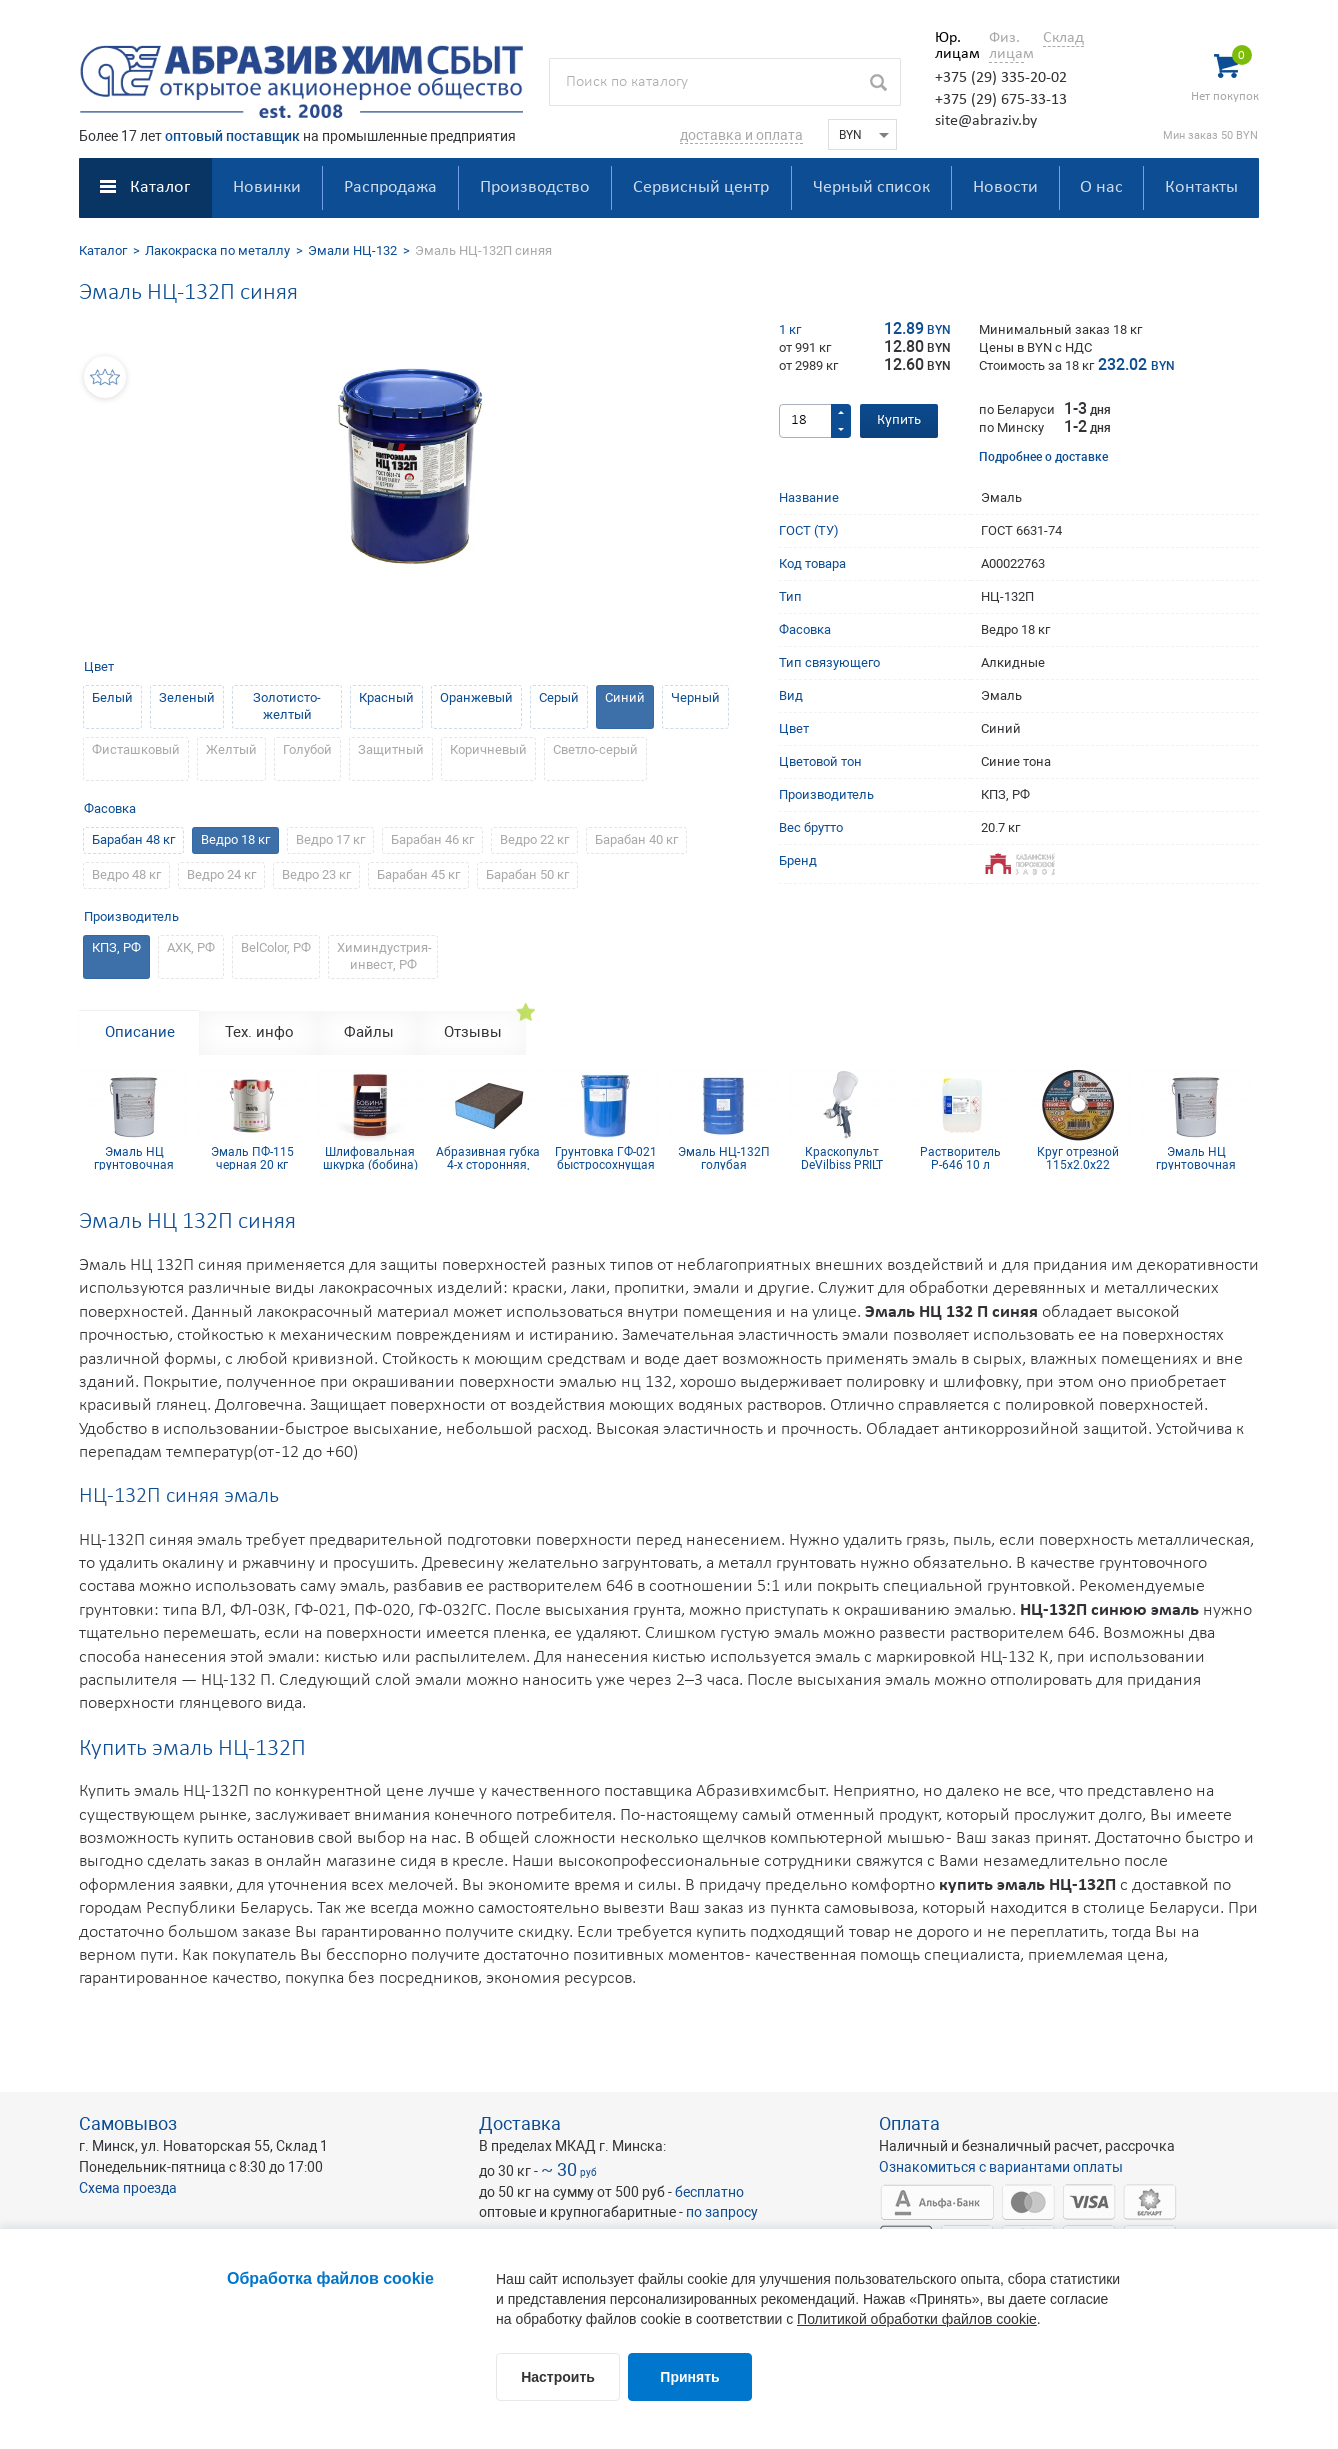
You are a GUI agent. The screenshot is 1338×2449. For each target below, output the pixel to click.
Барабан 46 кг (432, 839)
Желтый (231, 749)
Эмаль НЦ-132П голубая (724, 1158)
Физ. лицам (1006, 46)
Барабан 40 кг (636, 839)
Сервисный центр (701, 187)
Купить (899, 420)
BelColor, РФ (276, 947)
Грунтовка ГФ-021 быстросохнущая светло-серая (606, 1158)
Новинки (267, 187)
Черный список (871, 187)
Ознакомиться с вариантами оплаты (1001, 2167)
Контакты (1201, 187)
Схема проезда (128, 2188)
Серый (559, 697)
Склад (1063, 38)
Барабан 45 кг (418, 874)
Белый (112, 697)
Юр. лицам (952, 46)
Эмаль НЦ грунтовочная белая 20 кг (134, 1158)
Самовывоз (128, 2123)
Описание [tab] (140, 1032)
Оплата (909, 2123)
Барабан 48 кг (133, 839)
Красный (386, 697)
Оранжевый (476, 697)
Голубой (307, 749)
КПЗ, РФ (116, 947)
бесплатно (709, 2192)
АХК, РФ (191, 947)
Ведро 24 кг (221, 874)
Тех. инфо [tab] (259, 1032)
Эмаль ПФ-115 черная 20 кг (252, 1158)
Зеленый (187, 697)
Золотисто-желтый (287, 706)
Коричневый (488, 749)
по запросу (722, 2212)
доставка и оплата (741, 135)
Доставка (520, 2123)
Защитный (391, 749)
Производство (535, 187)
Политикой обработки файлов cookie (917, 2319)
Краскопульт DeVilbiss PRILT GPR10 (842, 1158)
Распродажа (390, 187)
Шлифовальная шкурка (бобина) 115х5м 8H (370, 1158)
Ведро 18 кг (235, 839)
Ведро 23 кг (316, 874)
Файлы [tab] (369, 1032)
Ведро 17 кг (330, 839)
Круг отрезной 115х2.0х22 (1078, 1158)
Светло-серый (595, 749)
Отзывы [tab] (473, 1032)
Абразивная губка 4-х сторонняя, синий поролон (488, 1158)
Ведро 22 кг (534, 839)
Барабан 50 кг (527, 874)
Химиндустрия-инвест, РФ (384, 956)
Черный (695, 697)
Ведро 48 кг (126, 874)
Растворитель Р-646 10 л (960, 1158)
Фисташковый (136, 749)
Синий (625, 697)
